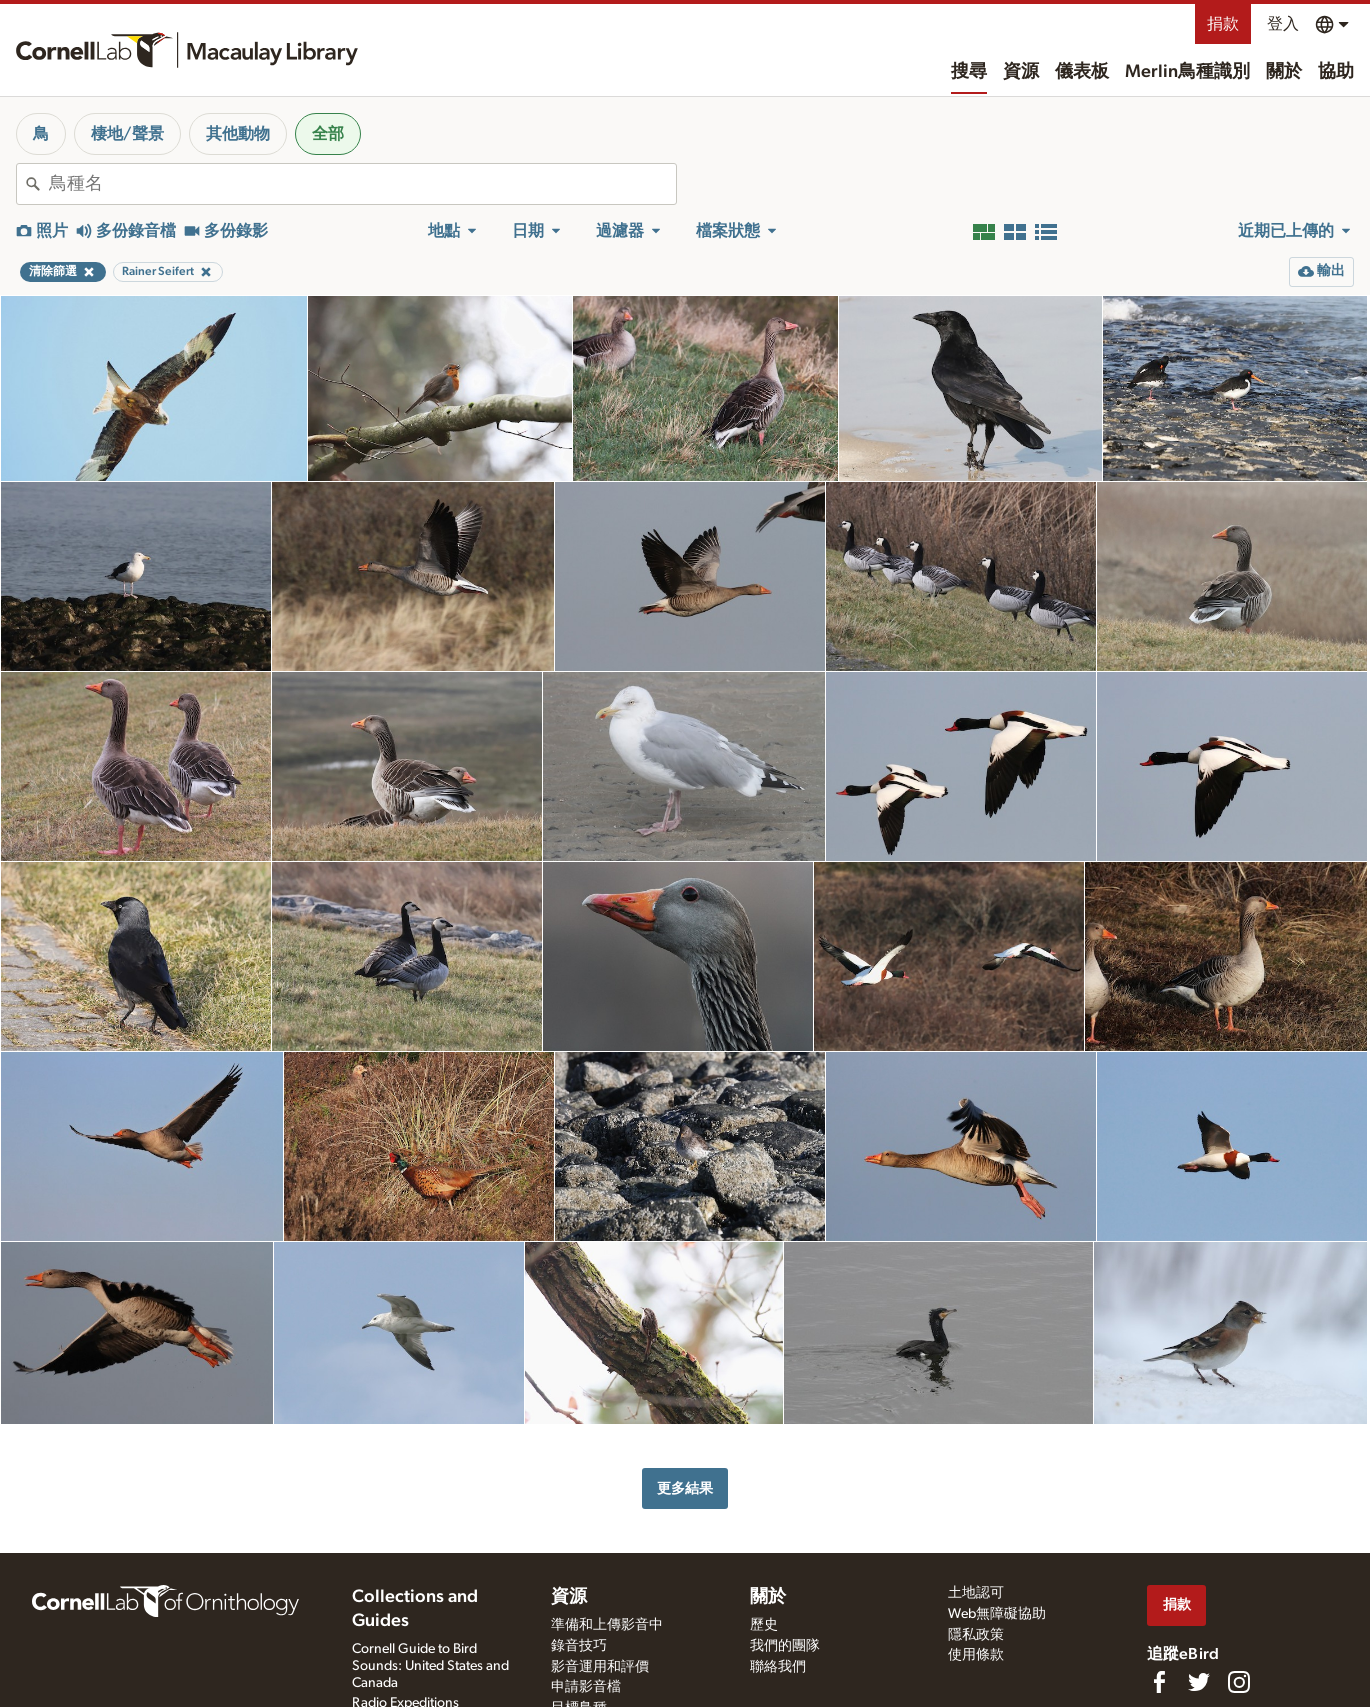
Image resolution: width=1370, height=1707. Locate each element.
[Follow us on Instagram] (1239, 1682)
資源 (1021, 72)
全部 (328, 134)
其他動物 (238, 134)
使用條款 (976, 1655)
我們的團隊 (785, 1646)
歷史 (764, 1625)
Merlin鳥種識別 (1187, 72)
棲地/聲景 (127, 134)
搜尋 (969, 72)
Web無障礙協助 (997, 1614)
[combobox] (362, 184)
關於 (1284, 72)
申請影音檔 (586, 1687)
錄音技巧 (579, 1646)
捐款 (1223, 24)
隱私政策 (976, 1635)
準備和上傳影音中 (607, 1625)
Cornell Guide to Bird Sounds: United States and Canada (430, 1666)
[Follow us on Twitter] (1199, 1682)
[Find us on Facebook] (1159, 1682)
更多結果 (685, 1488)
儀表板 (1082, 72)
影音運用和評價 (600, 1667)
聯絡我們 (778, 1667)
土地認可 (976, 1593)
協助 (1336, 72)
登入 (1283, 24)
